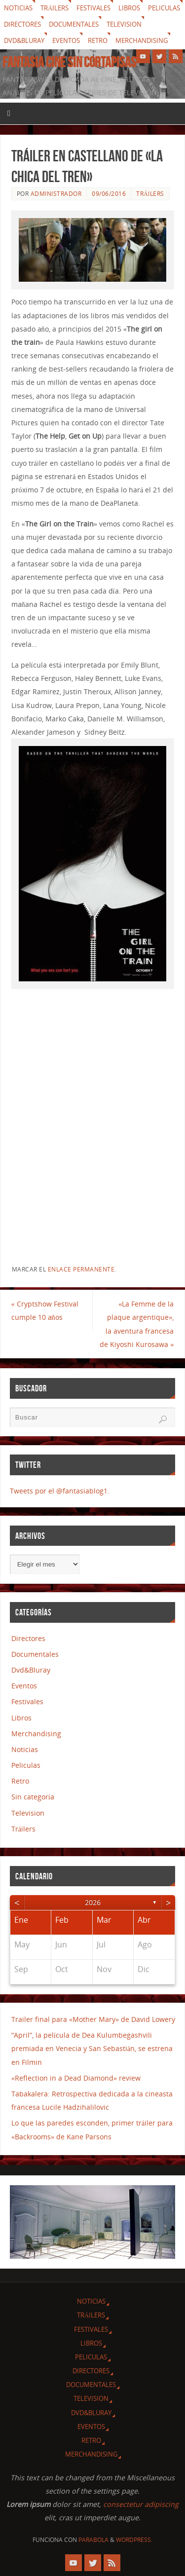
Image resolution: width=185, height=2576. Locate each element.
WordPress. (134, 2540)
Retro (98, 40)
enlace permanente (81, 1269)
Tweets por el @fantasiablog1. (60, 1490)
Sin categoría (32, 1796)
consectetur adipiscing (141, 2504)
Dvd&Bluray (24, 40)
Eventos (66, 40)
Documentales (74, 24)
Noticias (18, 7)
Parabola (93, 2540)
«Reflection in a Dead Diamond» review (76, 2078)
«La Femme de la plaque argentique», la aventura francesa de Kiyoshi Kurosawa (137, 1324)
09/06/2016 (109, 193)
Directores (22, 24)
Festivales (93, 7)
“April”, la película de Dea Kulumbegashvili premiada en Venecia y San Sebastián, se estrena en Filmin (92, 2048)
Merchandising (141, 40)
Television (124, 24)
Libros (129, 7)
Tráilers (54, 7)
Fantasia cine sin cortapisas (69, 62)
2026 (93, 1902)
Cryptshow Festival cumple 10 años (44, 1310)
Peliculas (164, 7)
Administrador (56, 193)
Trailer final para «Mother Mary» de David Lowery (93, 2019)
